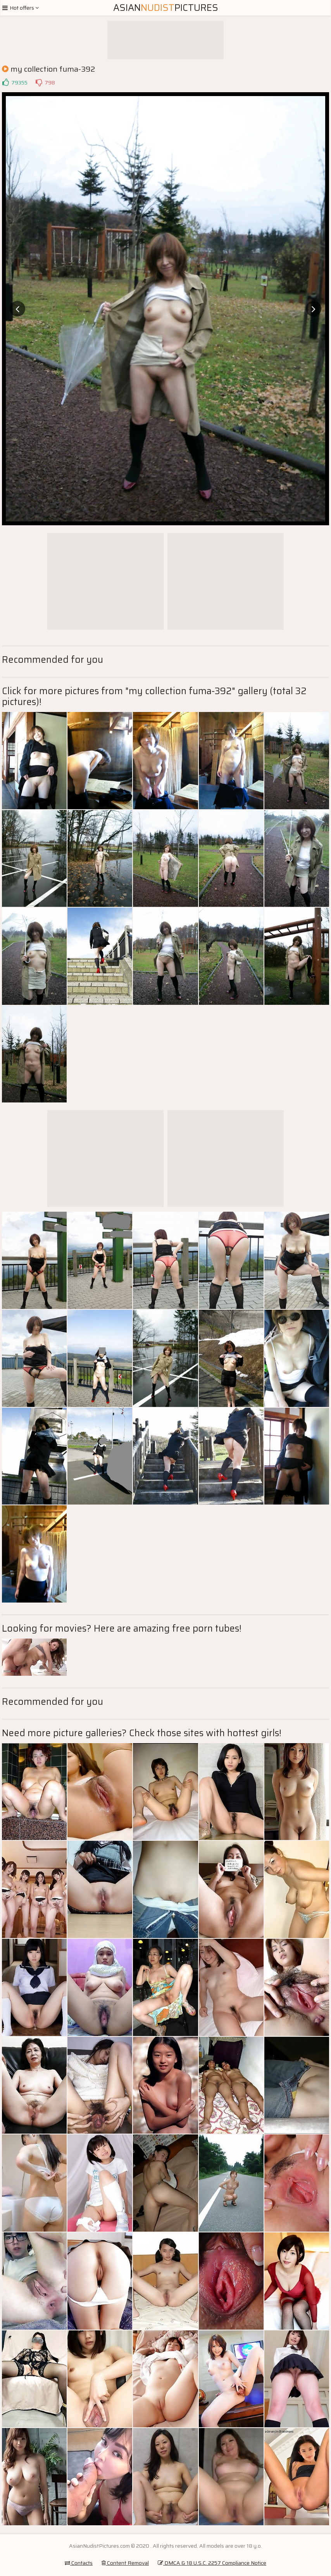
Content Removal (125, 2563)
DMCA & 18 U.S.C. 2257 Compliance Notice (212, 2563)
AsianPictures (165, 7)
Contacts (79, 2563)
